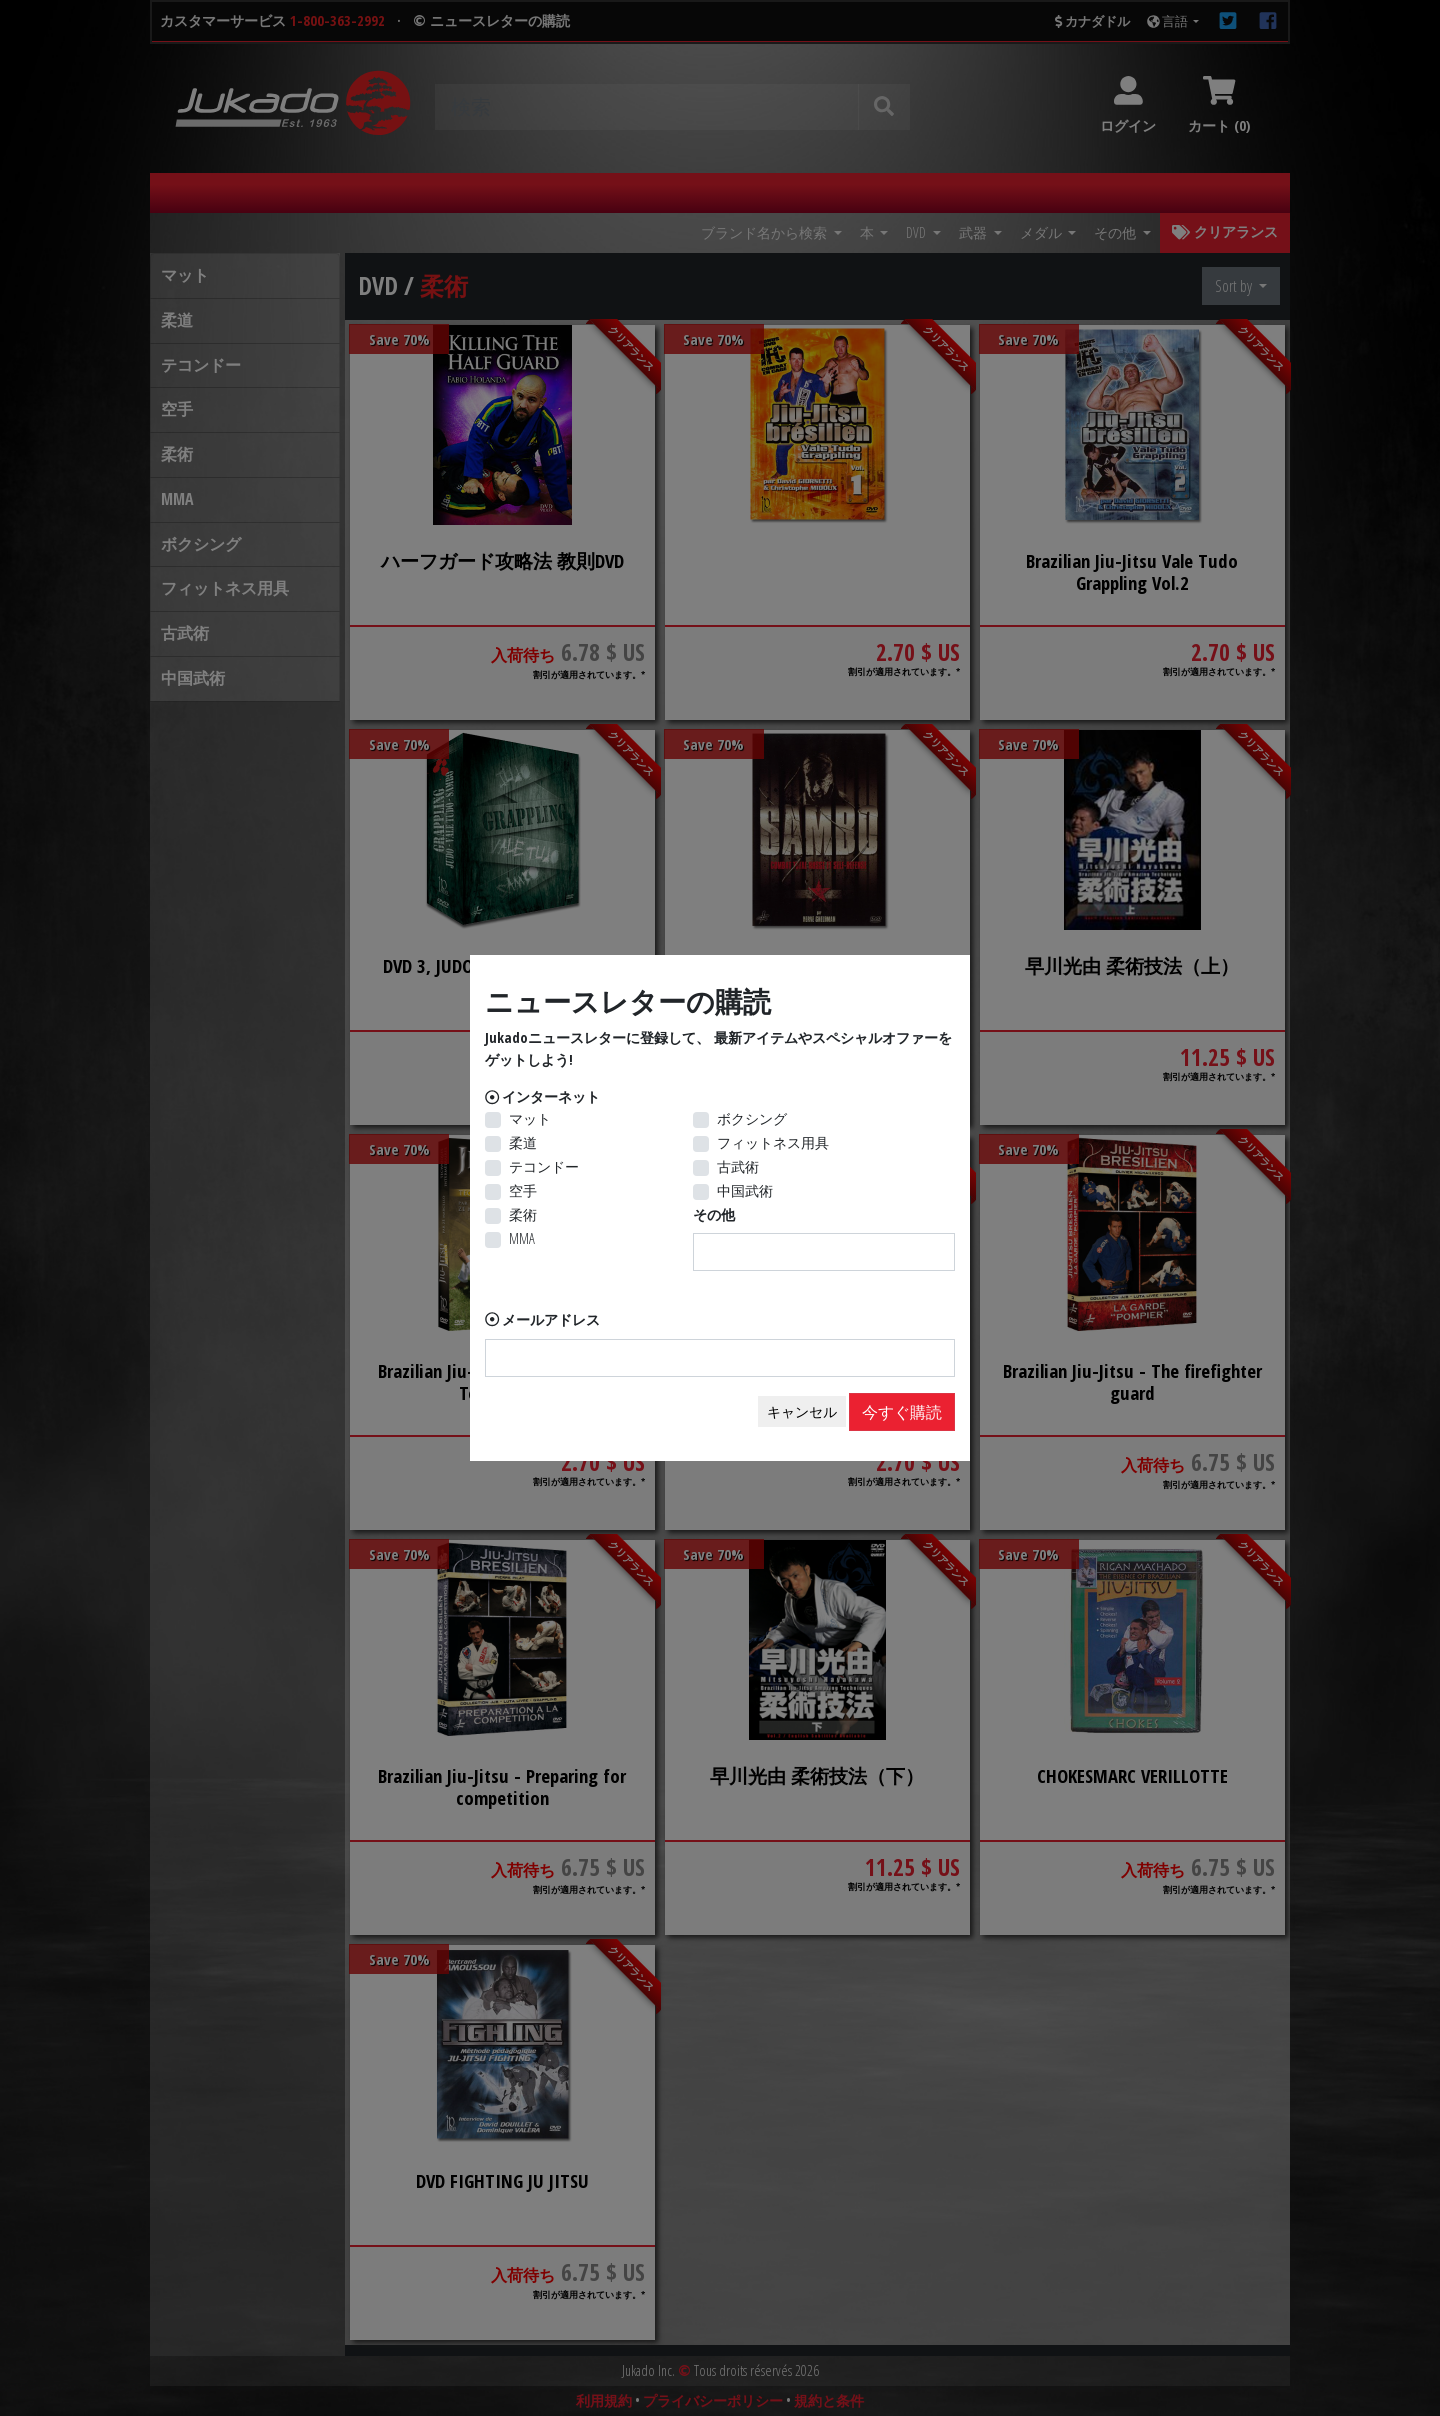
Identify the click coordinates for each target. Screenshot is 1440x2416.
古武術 (738, 1166)
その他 (714, 1214)
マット (530, 1118)
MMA (522, 1238)
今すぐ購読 (902, 1412)
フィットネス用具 (773, 1142)
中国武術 (745, 1190)
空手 (523, 1190)
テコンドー (544, 1166)
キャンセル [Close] (802, 1411)
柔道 (523, 1142)
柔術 (523, 1214)
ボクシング (752, 1118)
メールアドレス (551, 1319)
